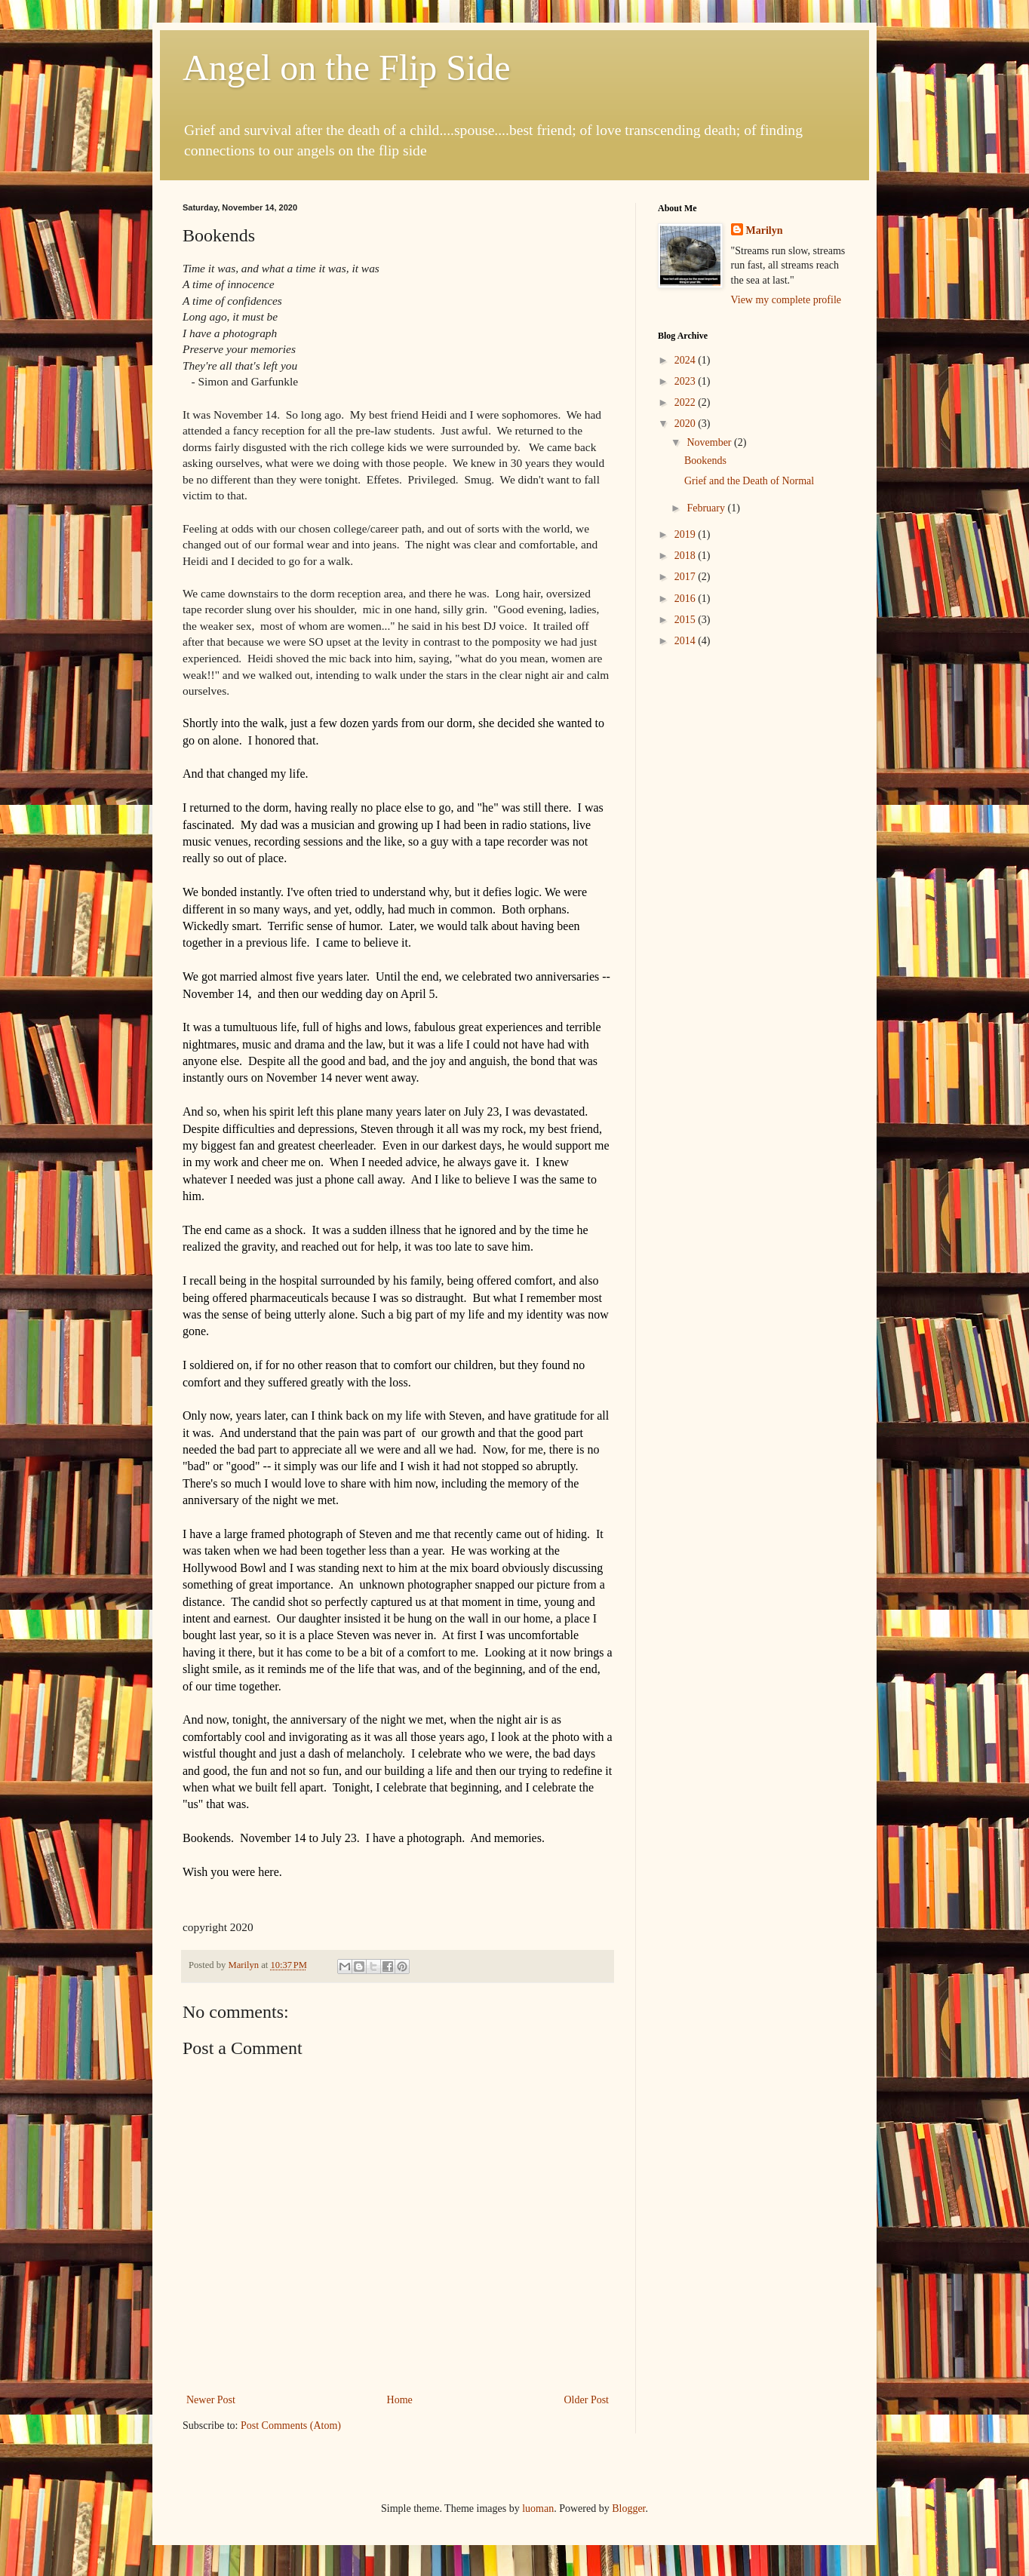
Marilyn (764, 230)
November (710, 442)
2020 (686, 423)
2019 (686, 534)
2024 (686, 360)
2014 (686, 640)
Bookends (705, 460)
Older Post (587, 2400)
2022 (686, 402)
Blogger (628, 2508)
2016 (686, 598)
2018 (686, 555)
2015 (686, 619)
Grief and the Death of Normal (749, 481)
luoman (538, 2508)
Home (400, 2400)
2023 (686, 381)
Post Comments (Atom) (291, 2425)
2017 (686, 576)
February (707, 508)
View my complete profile (786, 299)
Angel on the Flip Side (347, 68)
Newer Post (210, 2400)
